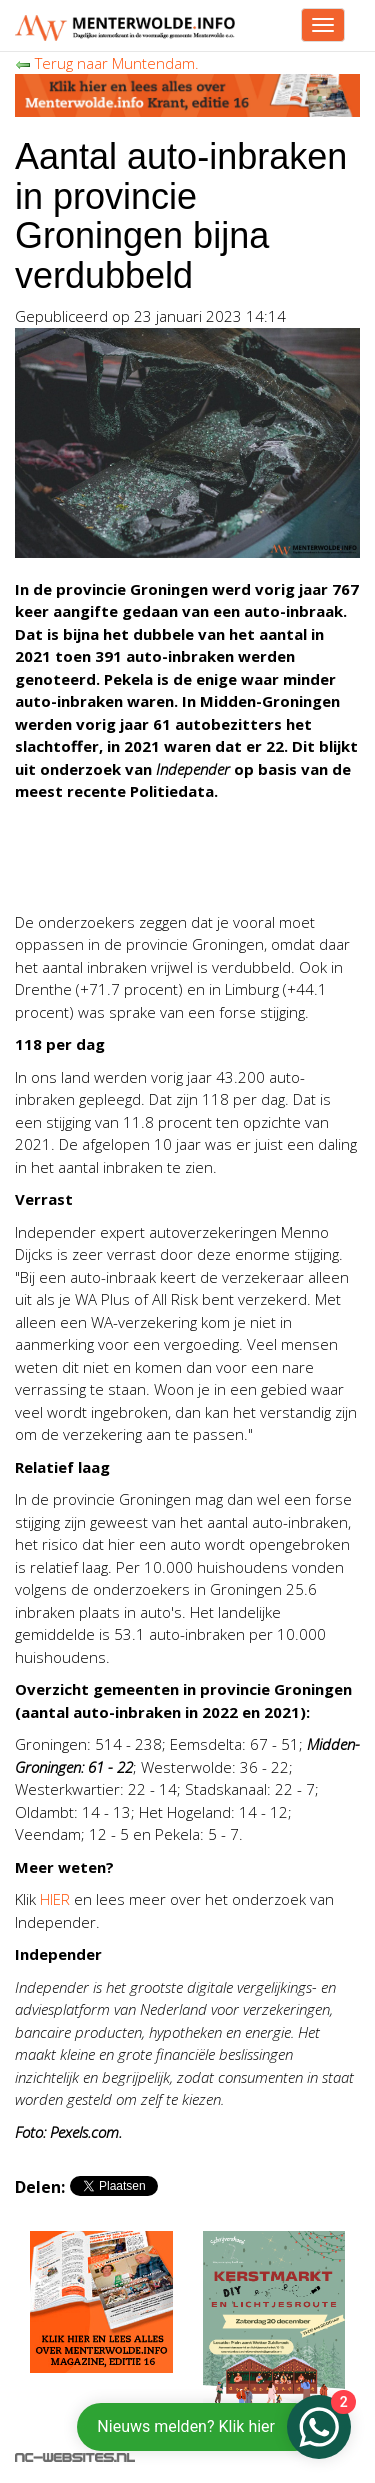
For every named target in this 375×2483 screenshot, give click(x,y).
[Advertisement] (175, 870)
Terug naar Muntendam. (107, 63)
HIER (55, 1899)
